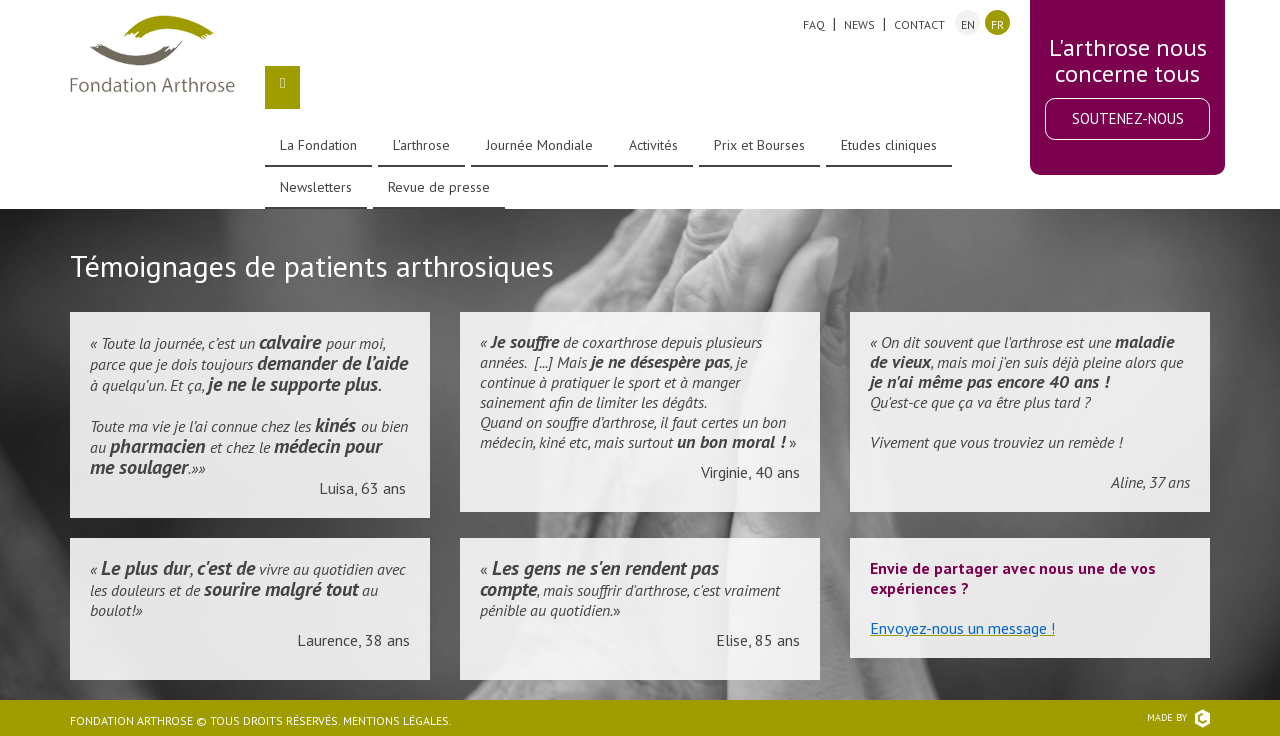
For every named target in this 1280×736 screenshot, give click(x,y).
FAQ (814, 24)
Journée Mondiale (539, 145)
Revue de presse (439, 187)
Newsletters (316, 187)
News (859, 24)
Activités (653, 145)
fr (997, 24)
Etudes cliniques (889, 145)
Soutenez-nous (1128, 118)
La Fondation (318, 145)
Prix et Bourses (759, 145)
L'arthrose (421, 145)
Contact (919, 24)
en (968, 24)
